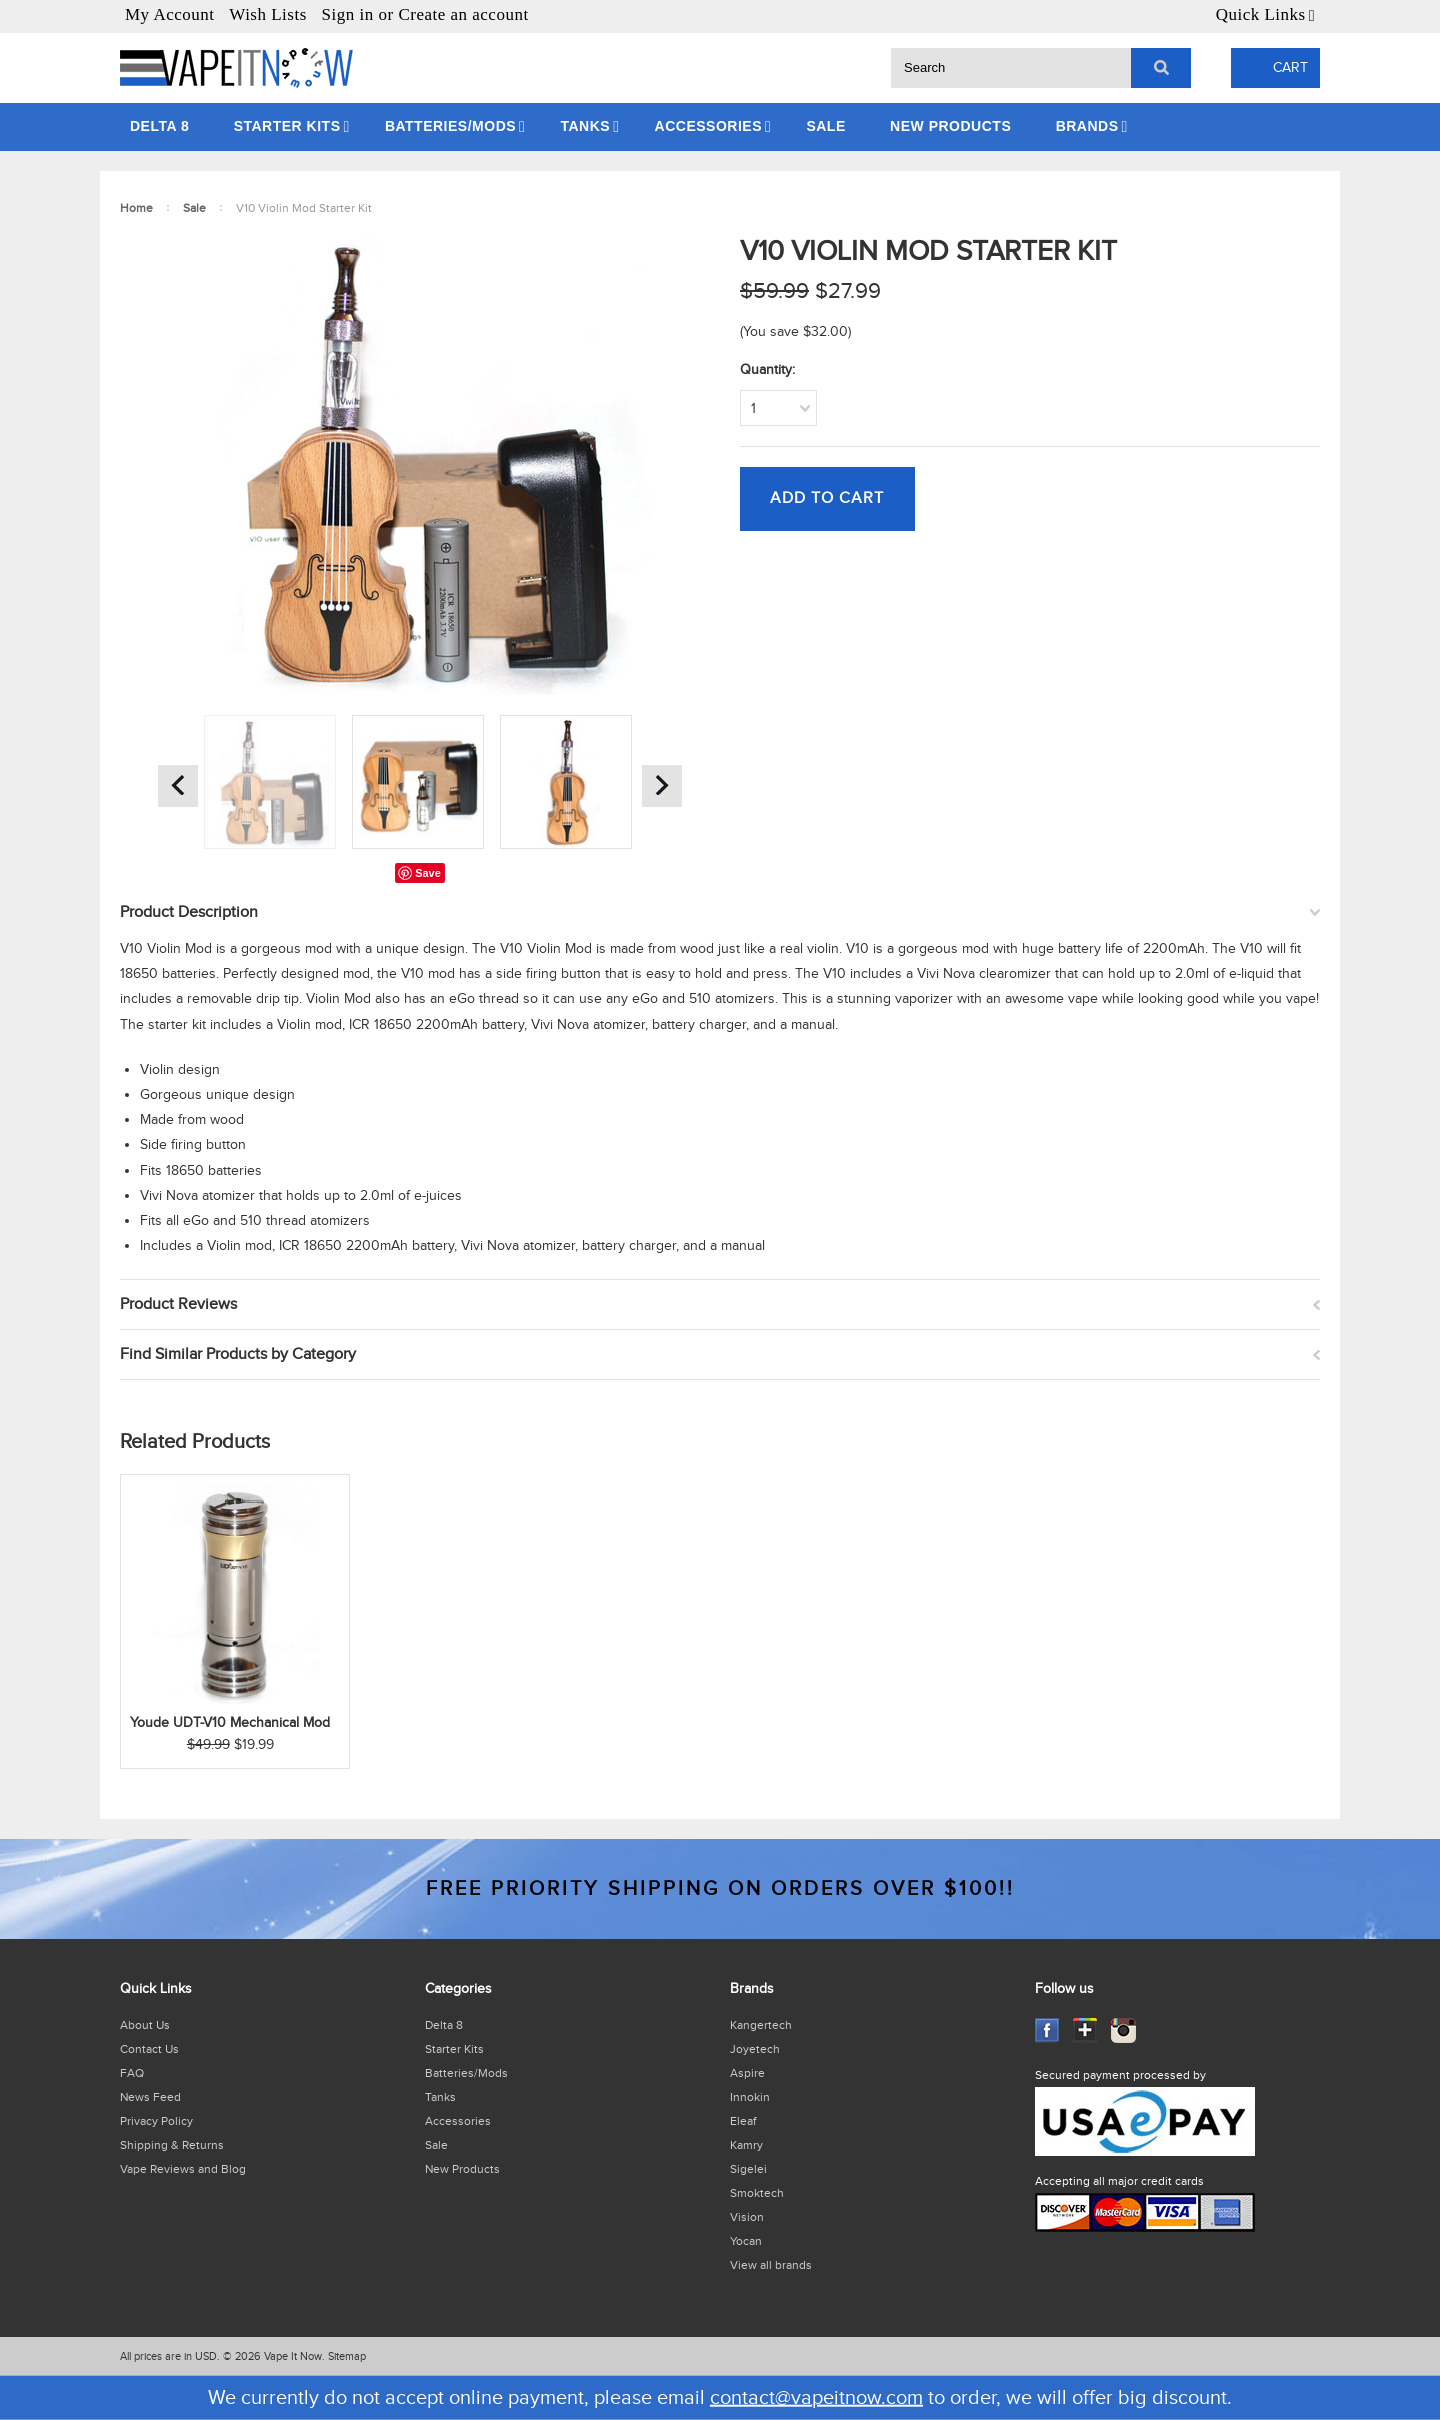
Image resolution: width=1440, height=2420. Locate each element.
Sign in (348, 14)
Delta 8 (159, 126)
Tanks (585, 126)
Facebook (1047, 2030)
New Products (950, 126)
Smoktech (757, 2193)
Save (428, 873)
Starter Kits (287, 126)
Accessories (708, 126)
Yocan (746, 2241)
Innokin (750, 2097)
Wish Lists (268, 14)
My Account (170, 14)
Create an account (463, 14)
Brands (1087, 126)
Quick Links (1261, 14)
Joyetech (755, 2049)
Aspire (747, 2073)
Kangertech (761, 2025)
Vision (747, 2217)
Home (136, 208)
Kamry (746, 2145)
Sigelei (748, 2169)
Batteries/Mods (450, 126)
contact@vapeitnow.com (816, 2398)
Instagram (1123, 2030)
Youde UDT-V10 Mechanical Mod (230, 1723)
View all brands (771, 2265)
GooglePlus (1085, 2030)
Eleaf (743, 2121)
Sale (825, 126)
